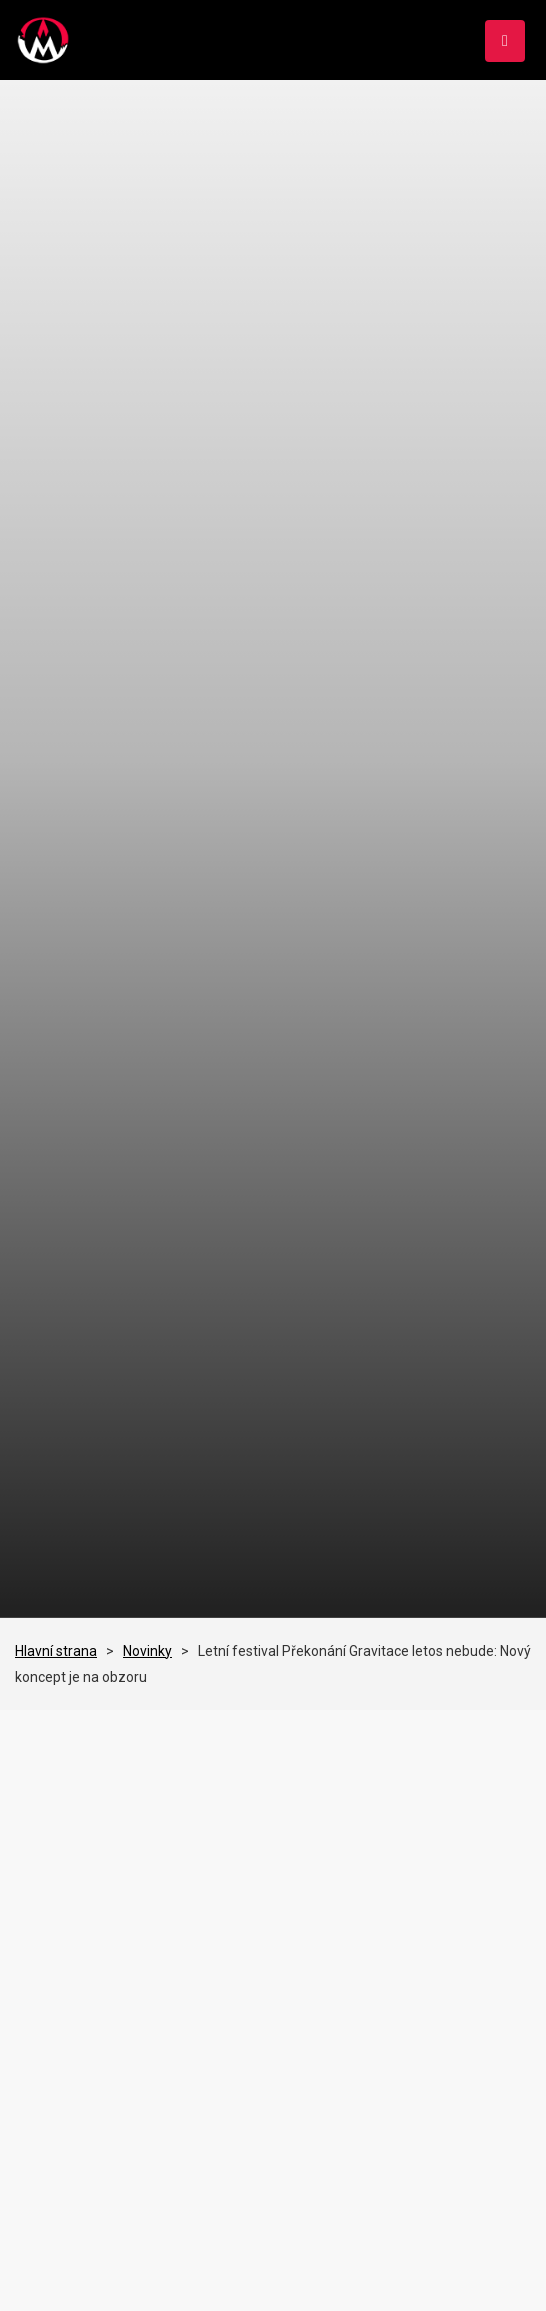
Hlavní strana (56, 1651)
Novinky (147, 1651)
